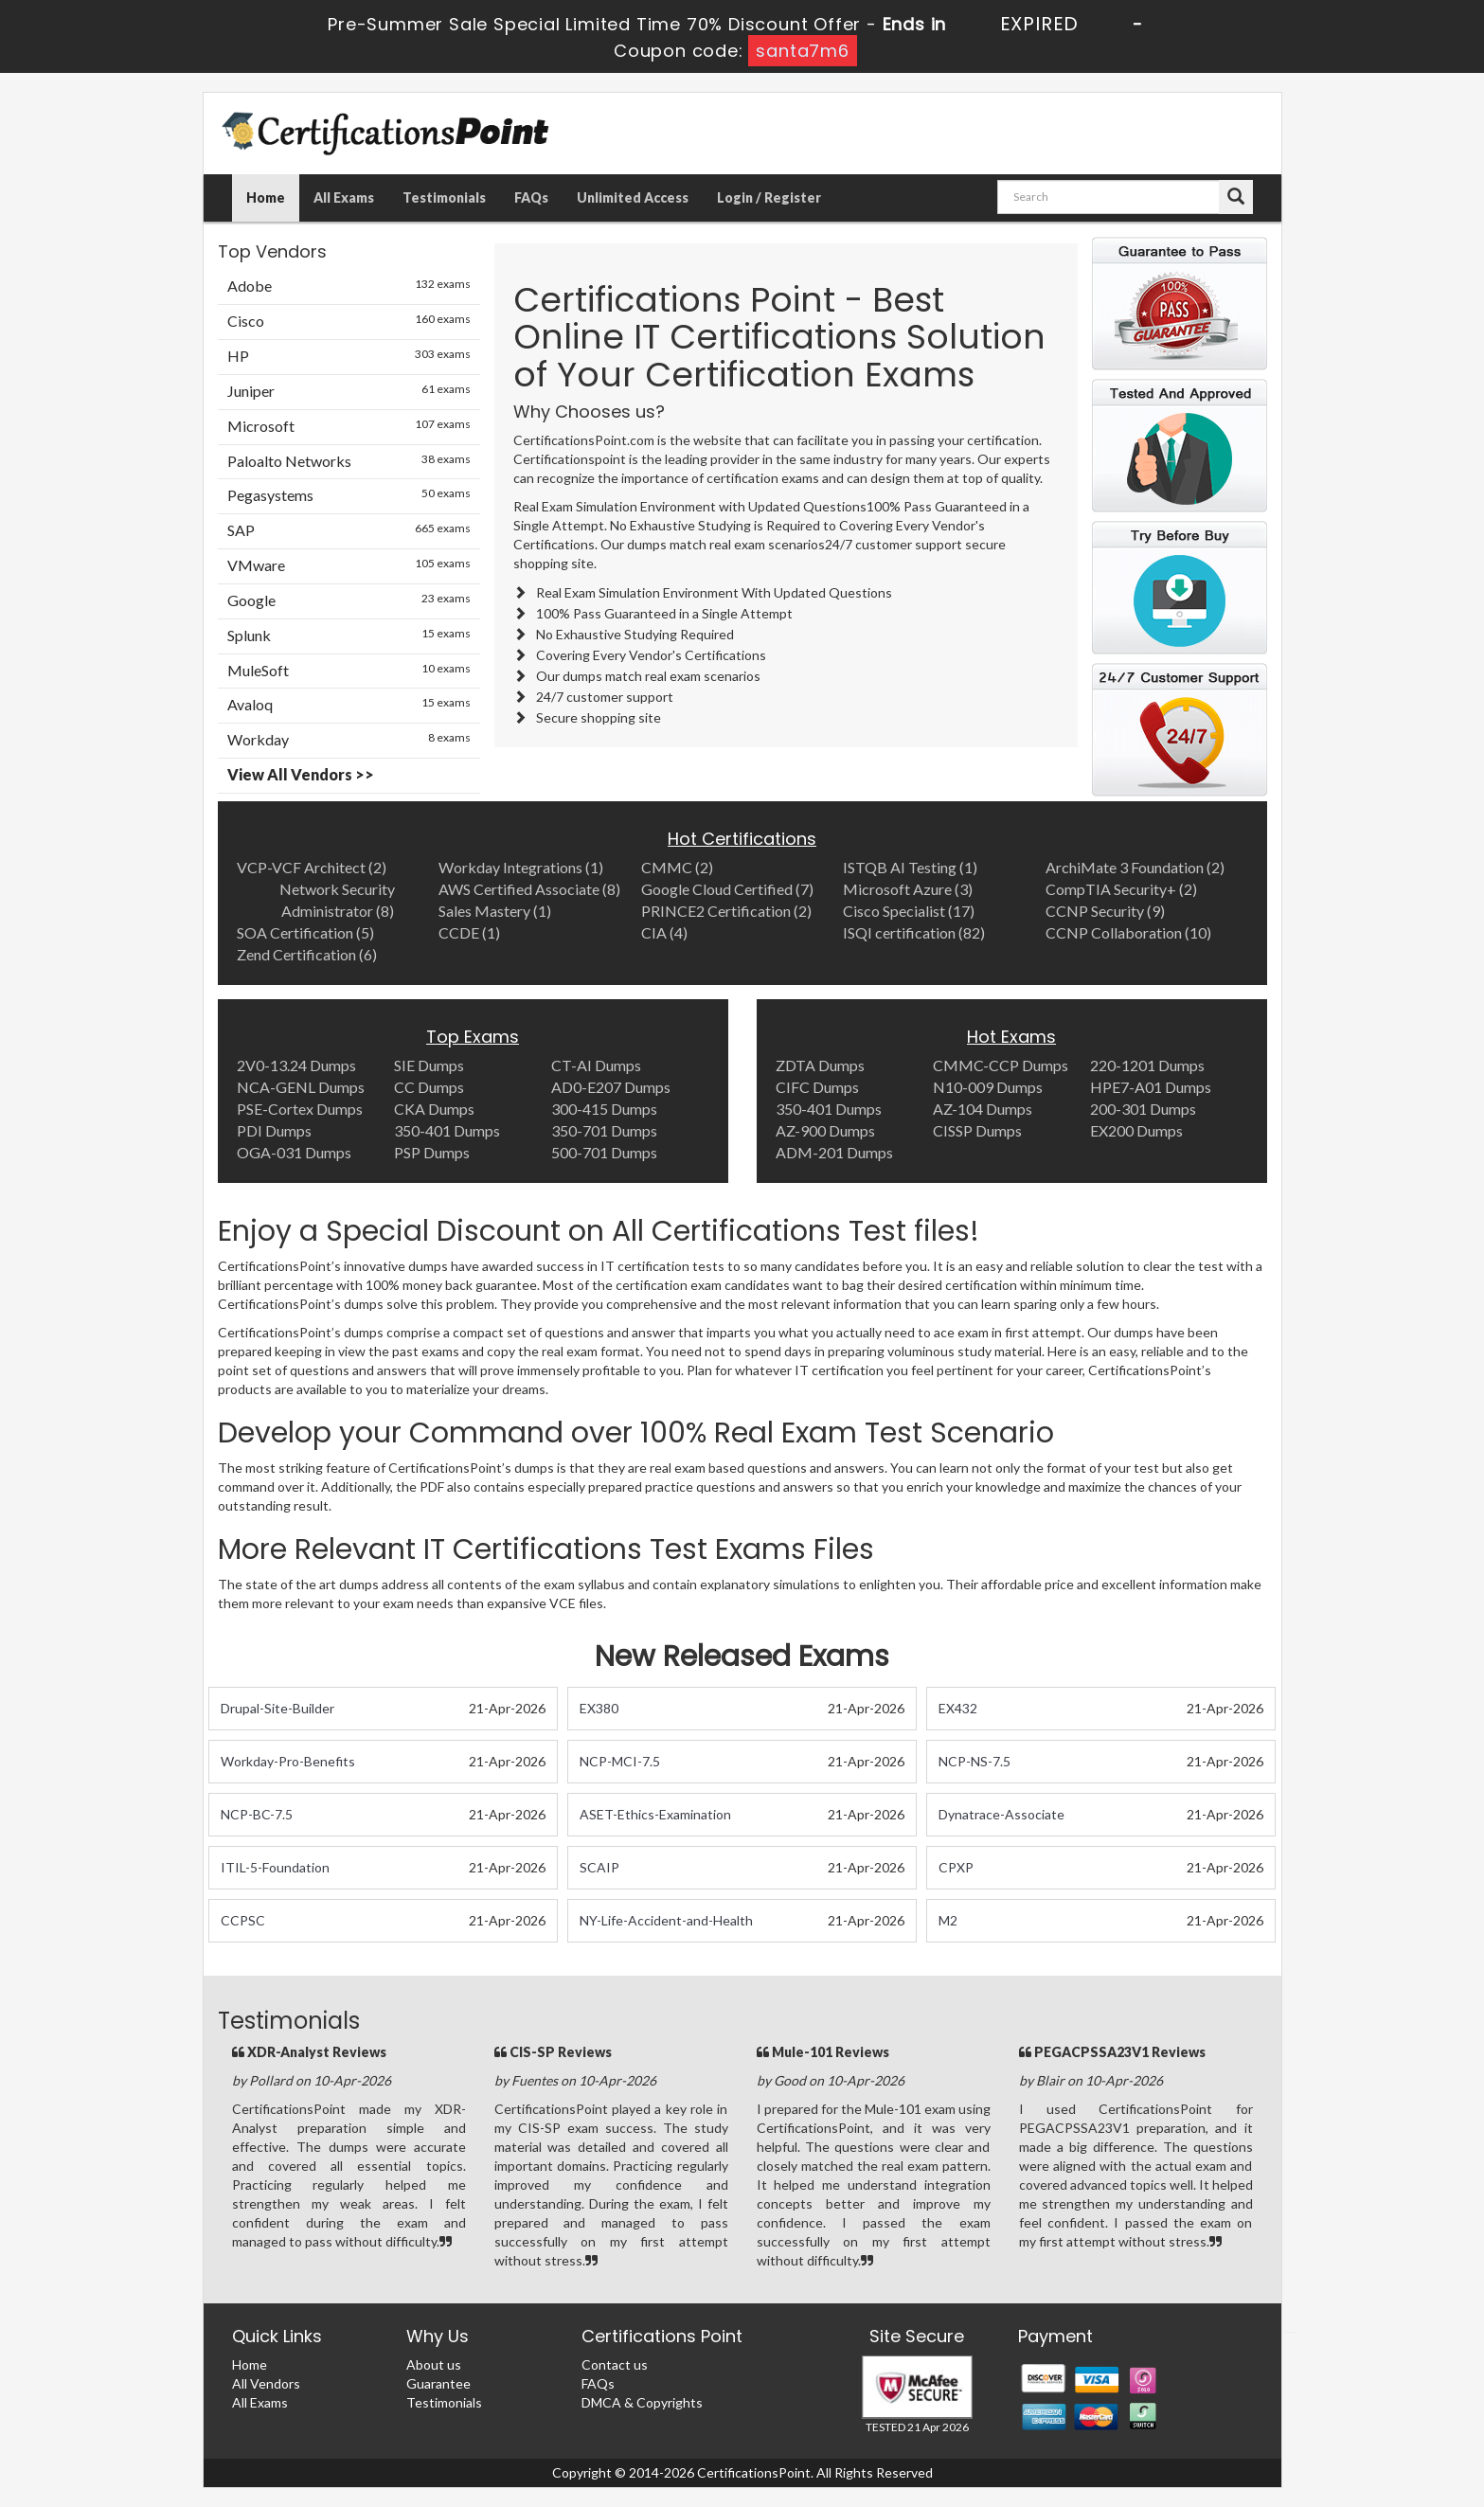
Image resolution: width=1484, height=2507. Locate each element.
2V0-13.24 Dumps (296, 1065)
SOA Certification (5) (305, 932)
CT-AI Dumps (596, 1065)
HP (349, 355)
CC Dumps (429, 1087)
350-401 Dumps (447, 1130)
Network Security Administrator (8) (337, 900)
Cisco (349, 320)
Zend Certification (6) (307, 954)
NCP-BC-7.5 (257, 1814)
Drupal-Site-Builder (277, 1708)
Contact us (614, 2364)
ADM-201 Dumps (834, 1152)
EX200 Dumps (1136, 1130)
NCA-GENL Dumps (301, 1087)
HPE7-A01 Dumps (1150, 1087)
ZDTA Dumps (820, 1065)
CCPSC (243, 1920)
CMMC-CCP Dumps (1000, 1065)
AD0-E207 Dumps (610, 1087)
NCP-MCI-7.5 (620, 1761)
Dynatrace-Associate (1001, 1814)
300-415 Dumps (604, 1109)
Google (349, 599)
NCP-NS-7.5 (974, 1761)
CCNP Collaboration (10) (1128, 932)
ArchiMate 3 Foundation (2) (1135, 867)
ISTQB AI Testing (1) (910, 867)
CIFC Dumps (817, 1087)
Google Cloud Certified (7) (727, 889)
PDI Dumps (274, 1130)
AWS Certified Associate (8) (529, 889)
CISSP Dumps (977, 1130)
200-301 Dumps (1143, 1109)
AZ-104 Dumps (982, 1109)
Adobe (349, 285)
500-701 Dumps (604, 1152)
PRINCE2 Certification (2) (726, 911)
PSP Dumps (432, 1152)
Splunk (349, 634)
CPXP (956, 1867)
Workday (349, 738)
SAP (349, 529)
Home (265, 197)
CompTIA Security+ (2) (1121, 889)
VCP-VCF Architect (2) (311, 867)
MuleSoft (349, 669)
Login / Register (769, 197)
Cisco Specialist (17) (908, 911)
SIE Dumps (429, 1065)
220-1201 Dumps (1147, 1065)
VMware (349, 564)
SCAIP (599, 1867)
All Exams (343, 197)
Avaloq (349, 703)
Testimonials (444, 197)
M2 (948, 1920)
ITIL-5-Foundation (275, 1867)
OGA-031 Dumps (294, 1152)
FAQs (531, 197)
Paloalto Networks (349, 460)
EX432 (958, 1708)
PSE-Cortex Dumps (300, 1109)
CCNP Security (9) (1105, 911)
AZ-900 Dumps (825, 1130)
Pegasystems (349, 494)
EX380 (599, 1708)
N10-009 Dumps (988, 1087)
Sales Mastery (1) (494, 911)
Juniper (349, 390)
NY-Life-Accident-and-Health (666, 1920)
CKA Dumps (434, 1109)
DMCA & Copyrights (642, 2402)
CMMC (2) (677, 867)
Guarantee (438, 2383)
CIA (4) (664, 932)
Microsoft (349, 425)
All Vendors (266, 2383)
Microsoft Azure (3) (908, 889)
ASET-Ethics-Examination (655, 1814)
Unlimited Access (632, 197)
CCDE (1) (469, 932)
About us (433, 2364)
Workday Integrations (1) (520, 867)
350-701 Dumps (604, 1130)
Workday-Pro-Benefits (288, 1761)
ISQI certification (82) (914, 932)
